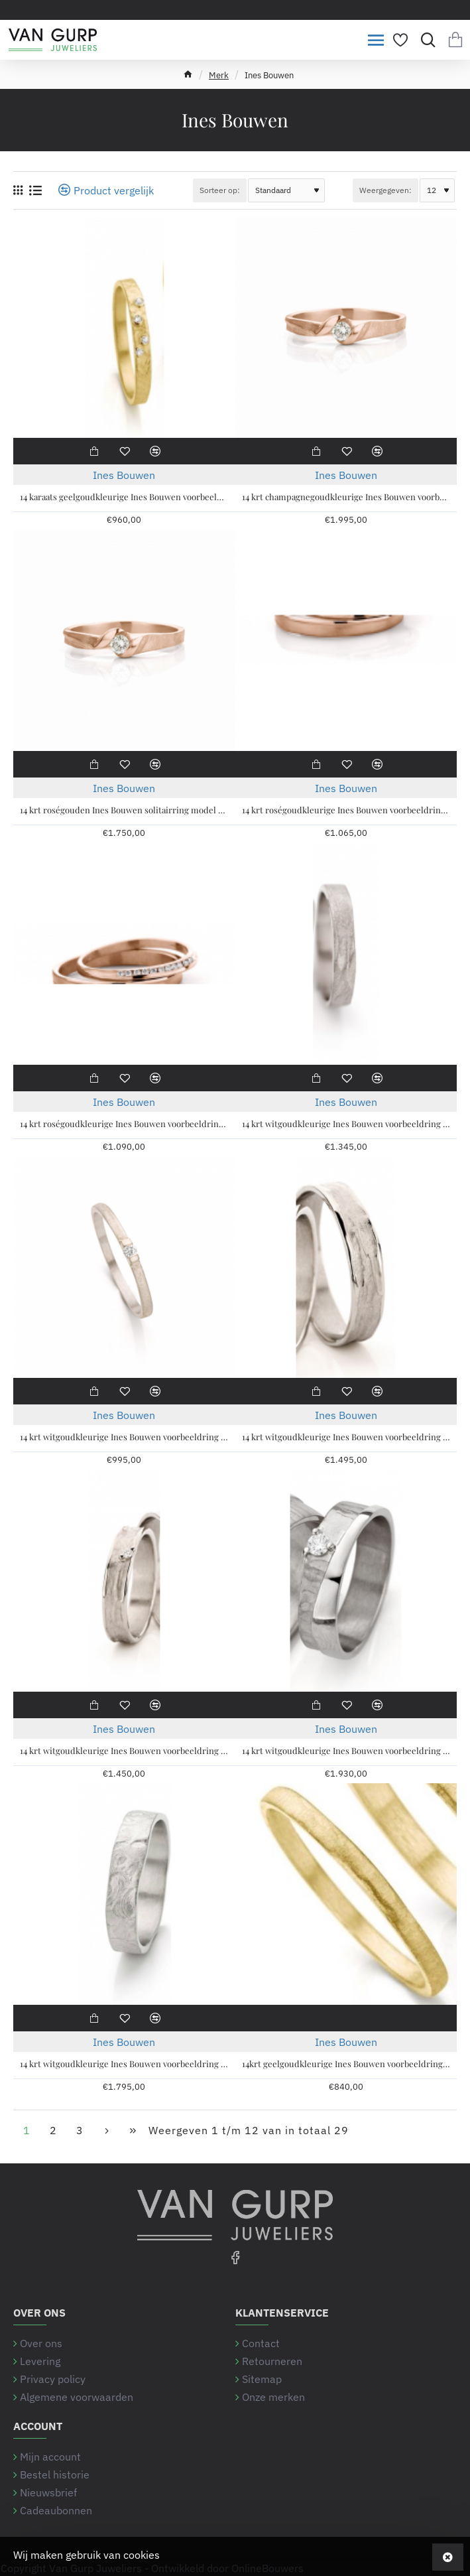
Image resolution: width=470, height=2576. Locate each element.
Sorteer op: (220, 190)
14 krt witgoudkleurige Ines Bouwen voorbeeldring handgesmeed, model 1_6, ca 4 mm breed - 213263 (346, 1124)
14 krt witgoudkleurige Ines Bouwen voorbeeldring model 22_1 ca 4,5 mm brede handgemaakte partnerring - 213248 (346, 1437)
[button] (93, 451)
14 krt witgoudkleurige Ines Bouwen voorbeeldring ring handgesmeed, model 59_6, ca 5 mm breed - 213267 (124, 2064)
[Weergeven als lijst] (35, 190)
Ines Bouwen (124, 475)
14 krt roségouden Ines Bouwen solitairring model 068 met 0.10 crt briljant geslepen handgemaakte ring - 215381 (124, 810)
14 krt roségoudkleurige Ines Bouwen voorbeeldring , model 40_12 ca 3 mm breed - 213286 (346, 810)
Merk (219, 75)
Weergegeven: (385, 190)
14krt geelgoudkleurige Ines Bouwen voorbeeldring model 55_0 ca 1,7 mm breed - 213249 (346, 2064)
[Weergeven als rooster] (18, 190)
